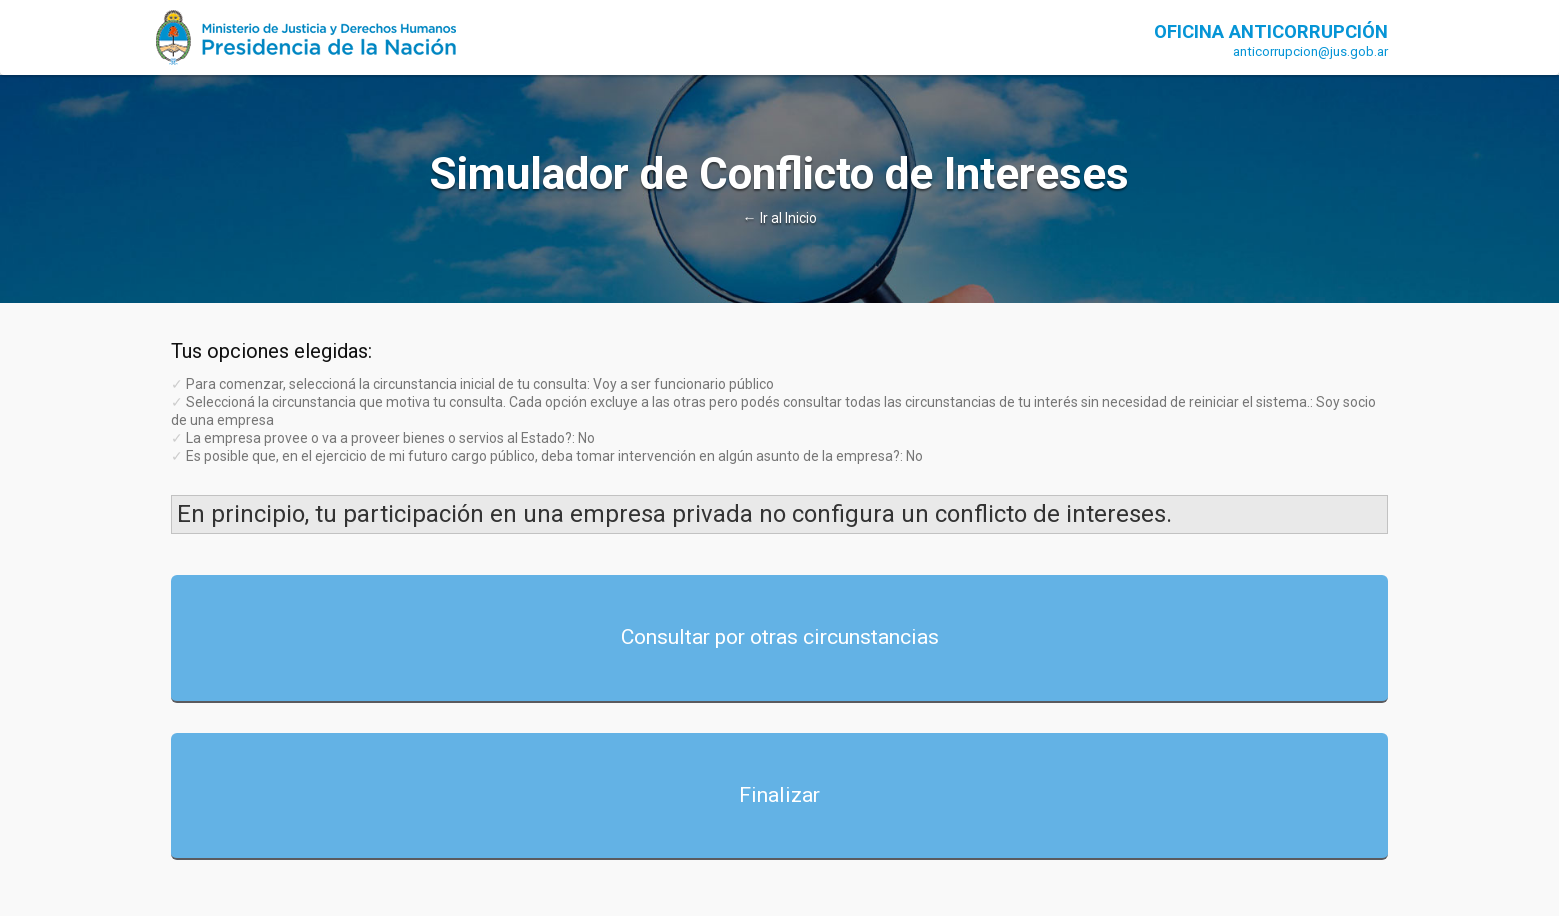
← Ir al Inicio (780, 218)
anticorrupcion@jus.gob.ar (1310, 51)
